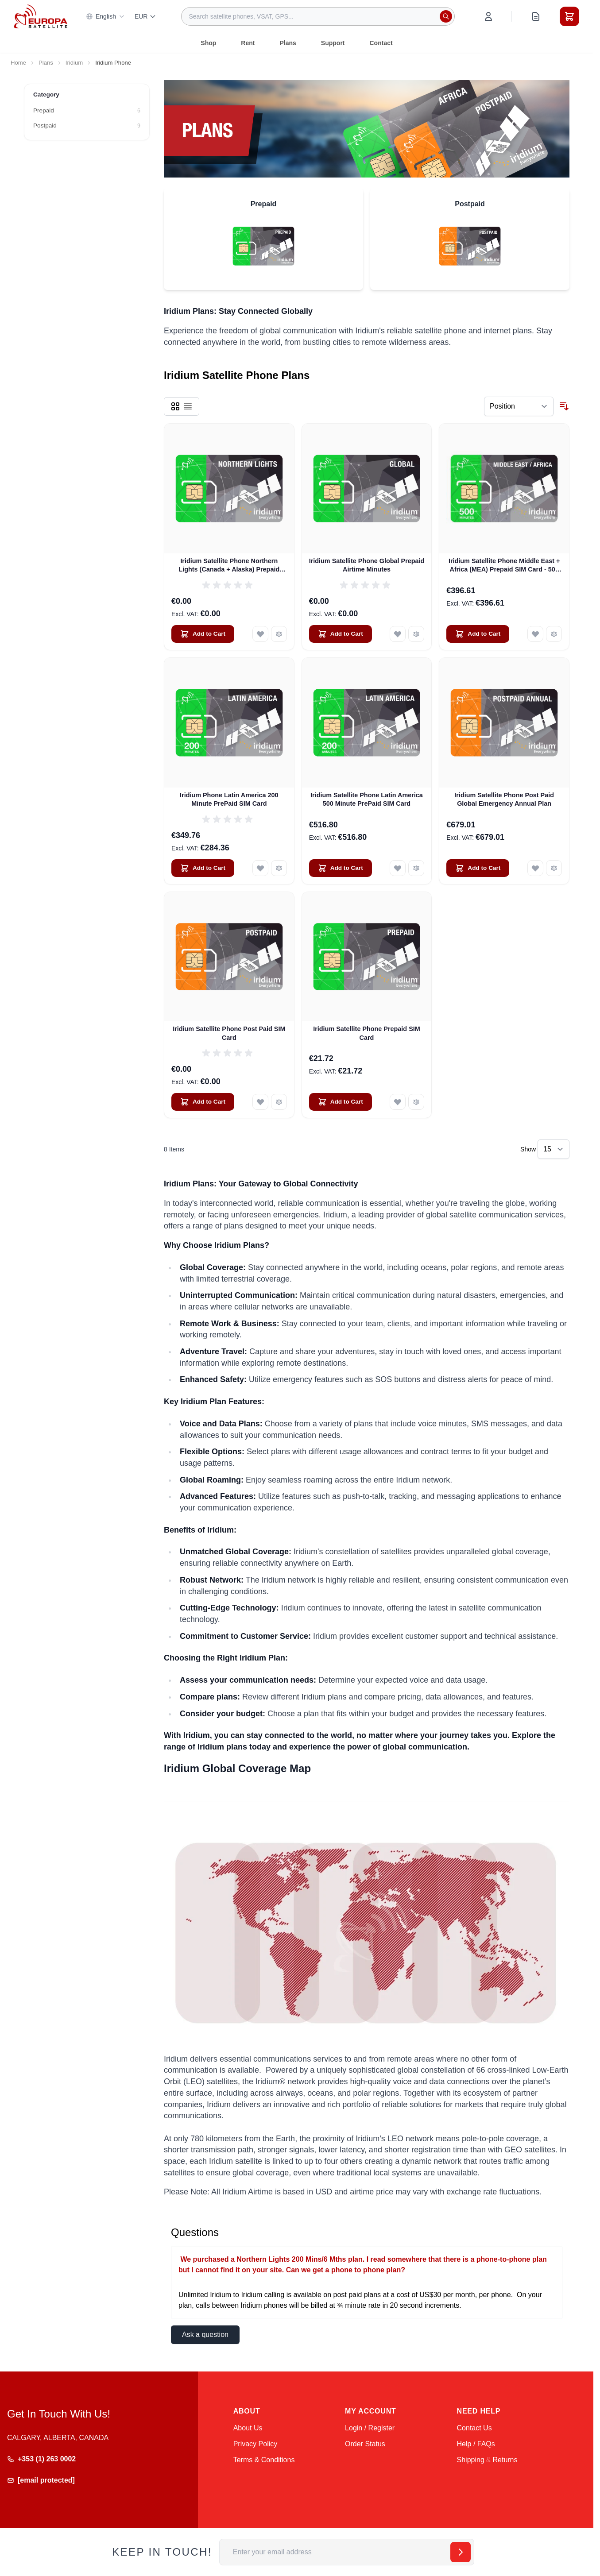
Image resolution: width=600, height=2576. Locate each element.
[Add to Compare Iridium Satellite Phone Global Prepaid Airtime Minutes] (416, 634)
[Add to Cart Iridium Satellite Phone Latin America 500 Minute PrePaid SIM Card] (340, 868)
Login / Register (370, 2428)
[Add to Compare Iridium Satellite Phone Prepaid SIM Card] (416, 1102)
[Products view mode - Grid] (175, 406)
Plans (287, 42)
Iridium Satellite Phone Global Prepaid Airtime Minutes (367, 565)
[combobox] (318, 16)
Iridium (74, 62)
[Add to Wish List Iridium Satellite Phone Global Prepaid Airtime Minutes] (398, 634)
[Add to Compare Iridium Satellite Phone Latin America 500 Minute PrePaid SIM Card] (416, 868)
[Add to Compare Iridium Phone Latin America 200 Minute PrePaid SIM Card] (279, 868)
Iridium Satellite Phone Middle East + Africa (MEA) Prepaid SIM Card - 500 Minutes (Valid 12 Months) (504, 565)
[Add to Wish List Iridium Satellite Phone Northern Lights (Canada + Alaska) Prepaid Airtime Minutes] (260, 634)
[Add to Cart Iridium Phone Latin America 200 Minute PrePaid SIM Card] (202, 868)
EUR (146, 16)
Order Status (365, 2444)
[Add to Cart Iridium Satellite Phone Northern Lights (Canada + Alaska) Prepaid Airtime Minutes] (202, 634)
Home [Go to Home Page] (18, 62)
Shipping (470, 2460)
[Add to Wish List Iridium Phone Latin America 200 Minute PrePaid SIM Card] (260, 868)
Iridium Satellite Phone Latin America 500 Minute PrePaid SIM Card (366, 799)
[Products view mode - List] (187, 406)
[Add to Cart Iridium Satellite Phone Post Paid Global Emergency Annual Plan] (477, 868)
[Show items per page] (553, 1149)
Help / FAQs (476, 2444)
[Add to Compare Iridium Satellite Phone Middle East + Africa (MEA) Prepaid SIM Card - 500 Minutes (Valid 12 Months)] (554, 634)
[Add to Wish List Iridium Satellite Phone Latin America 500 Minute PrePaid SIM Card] (398, 868)
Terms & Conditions (264, 2460)
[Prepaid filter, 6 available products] (87, 110)
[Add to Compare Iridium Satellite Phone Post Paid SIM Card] (279, 1102)
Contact (381, 42)
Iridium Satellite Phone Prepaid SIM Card (366, 1033)
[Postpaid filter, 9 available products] (87, 125)
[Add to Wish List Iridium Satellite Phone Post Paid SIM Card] (260, 1102)
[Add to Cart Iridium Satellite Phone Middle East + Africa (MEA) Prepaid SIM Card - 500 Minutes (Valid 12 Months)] (477, 634)
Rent (248, 42)
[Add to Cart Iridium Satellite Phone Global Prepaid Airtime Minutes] (340, 634)
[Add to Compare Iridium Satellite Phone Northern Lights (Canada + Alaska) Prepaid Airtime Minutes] (279, 634)
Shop (208, 42)
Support (333, 42)
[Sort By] (519, 406)
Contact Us (474, 2428)
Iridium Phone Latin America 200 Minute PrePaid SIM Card (229, 799)
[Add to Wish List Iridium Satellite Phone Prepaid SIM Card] (398, 1102)
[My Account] (488, 16)
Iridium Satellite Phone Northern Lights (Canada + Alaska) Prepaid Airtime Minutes (228, 565)
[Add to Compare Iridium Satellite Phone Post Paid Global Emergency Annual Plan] (554, 868)
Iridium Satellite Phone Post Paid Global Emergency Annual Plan (504, 799)
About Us (248, 2428)
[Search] (446, 16)
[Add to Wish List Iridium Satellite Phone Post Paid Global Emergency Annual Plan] (535, 868)
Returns (504, 2460)
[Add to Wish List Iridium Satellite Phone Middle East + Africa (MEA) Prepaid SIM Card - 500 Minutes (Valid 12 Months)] (535, 634)
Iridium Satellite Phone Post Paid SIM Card (229, 1033)
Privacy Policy (255, 2444)
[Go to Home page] (40, 16)
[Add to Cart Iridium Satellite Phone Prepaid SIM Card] (340, 1102)
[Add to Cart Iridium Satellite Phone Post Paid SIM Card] (202, 1102)
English (105, 16)
